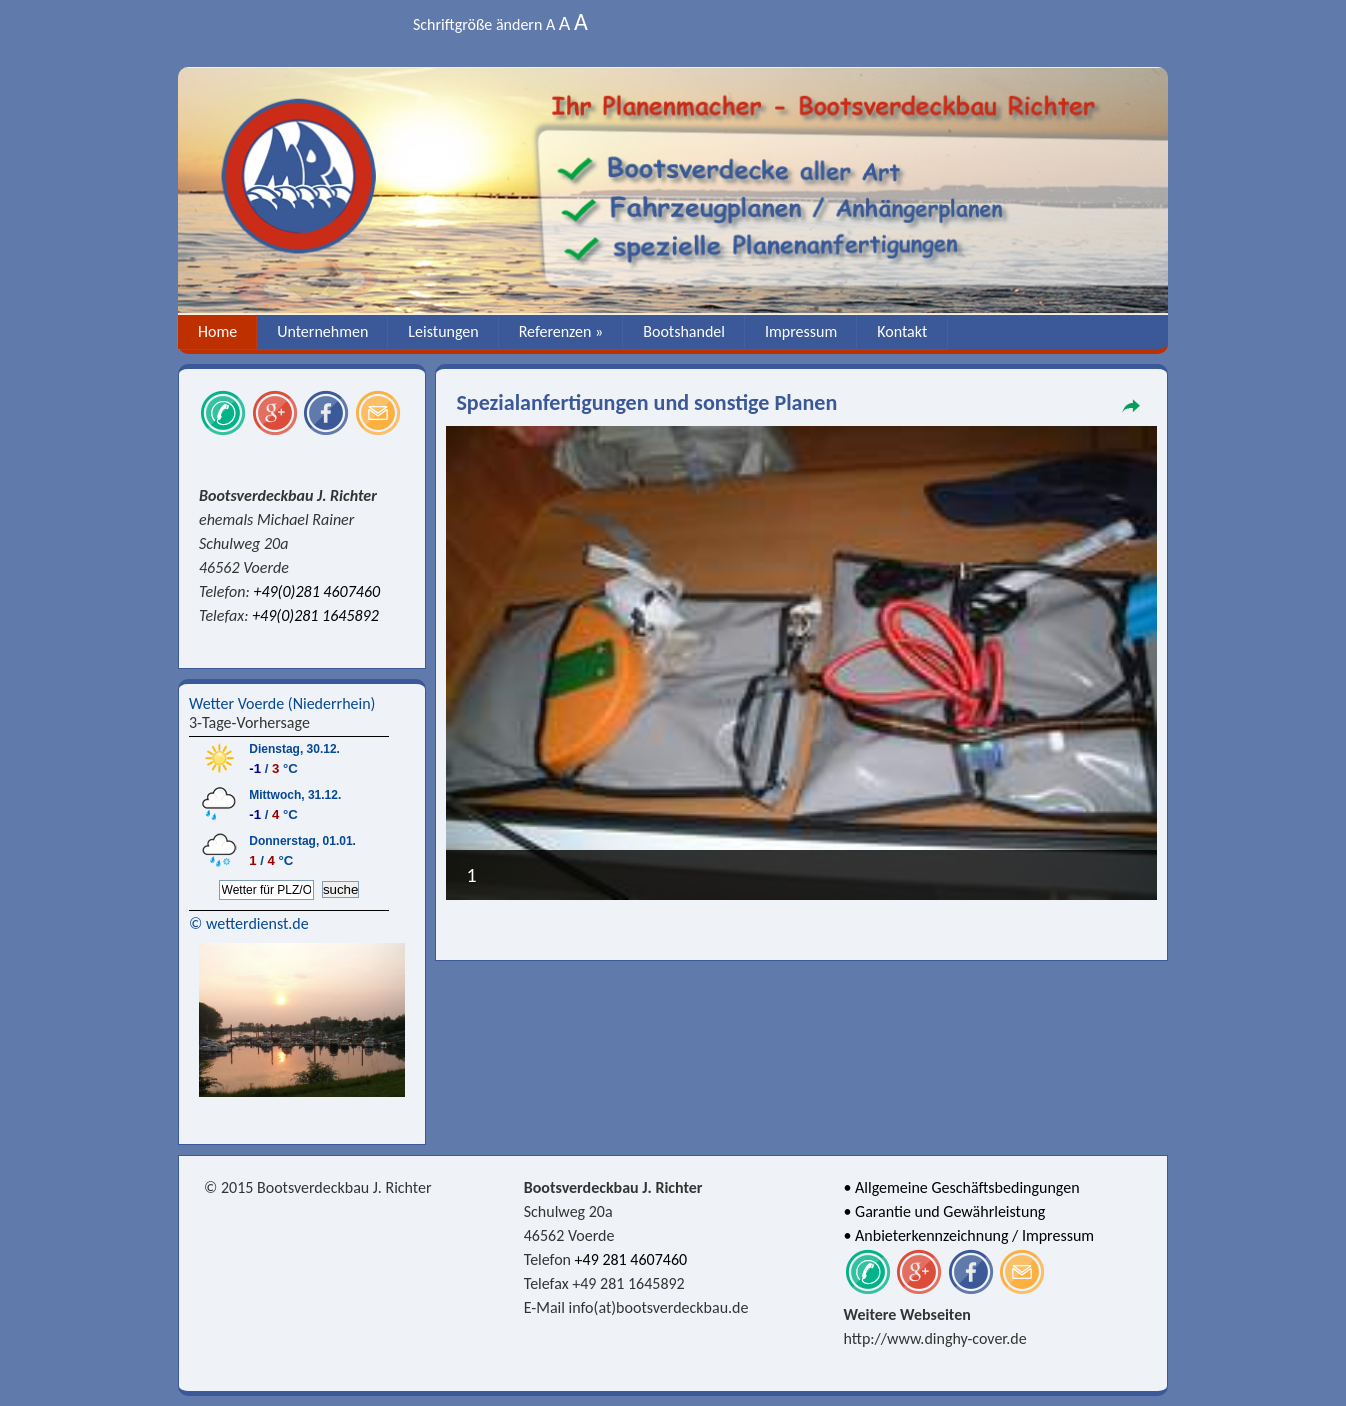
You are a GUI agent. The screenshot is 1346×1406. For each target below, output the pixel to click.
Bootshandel (684, 331)
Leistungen (443, 331)
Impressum (801, 331)
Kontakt (902, 331)
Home (217, 331)
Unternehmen (322, 331)
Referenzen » (561, 331)
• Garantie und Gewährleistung (945, 1211)
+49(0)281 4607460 (316, 591)
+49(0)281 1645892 (315, 615)
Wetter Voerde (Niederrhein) (282, 703)
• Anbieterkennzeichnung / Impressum (969, 1235)
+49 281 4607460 (631, 1259)
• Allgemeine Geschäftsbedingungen (962, 1187)
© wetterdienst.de (249, 923)
